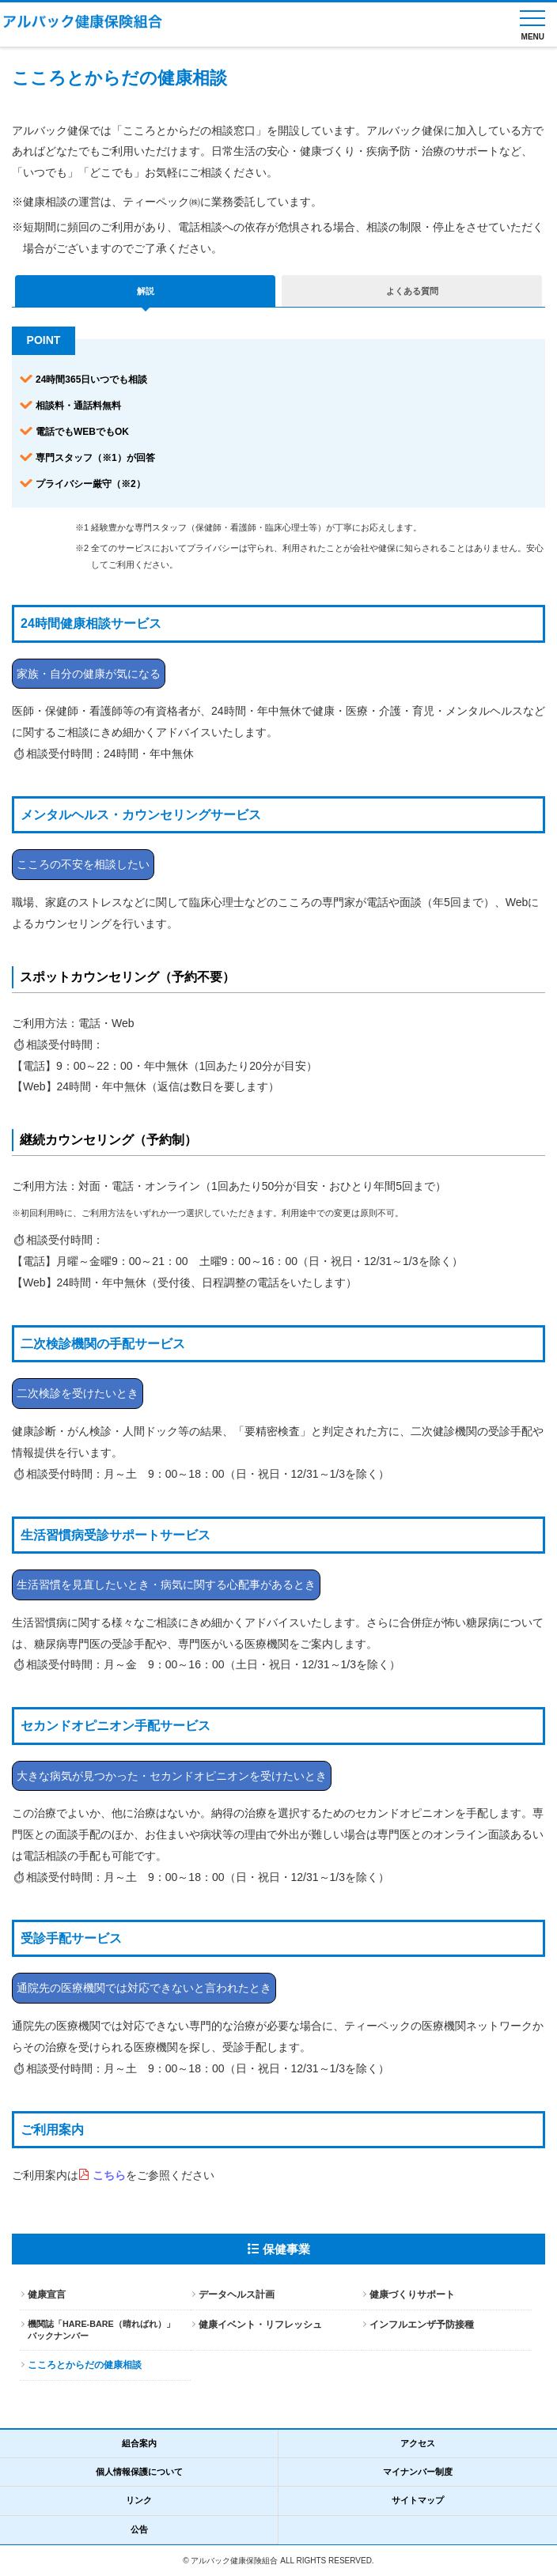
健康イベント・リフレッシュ (260, 2324)
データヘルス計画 (237, 2294)
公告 (139, 2529)
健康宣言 (47, 2294)
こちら (109, 2175)
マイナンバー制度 (418, 2471)
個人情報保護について (139, 2471)
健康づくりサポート (412, 2294)
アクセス (417, 2443)
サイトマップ (418, 2500)
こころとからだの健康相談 (85, 2364)
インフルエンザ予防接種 (421, 2324)
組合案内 (139, 2443)
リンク (139, 2500)
